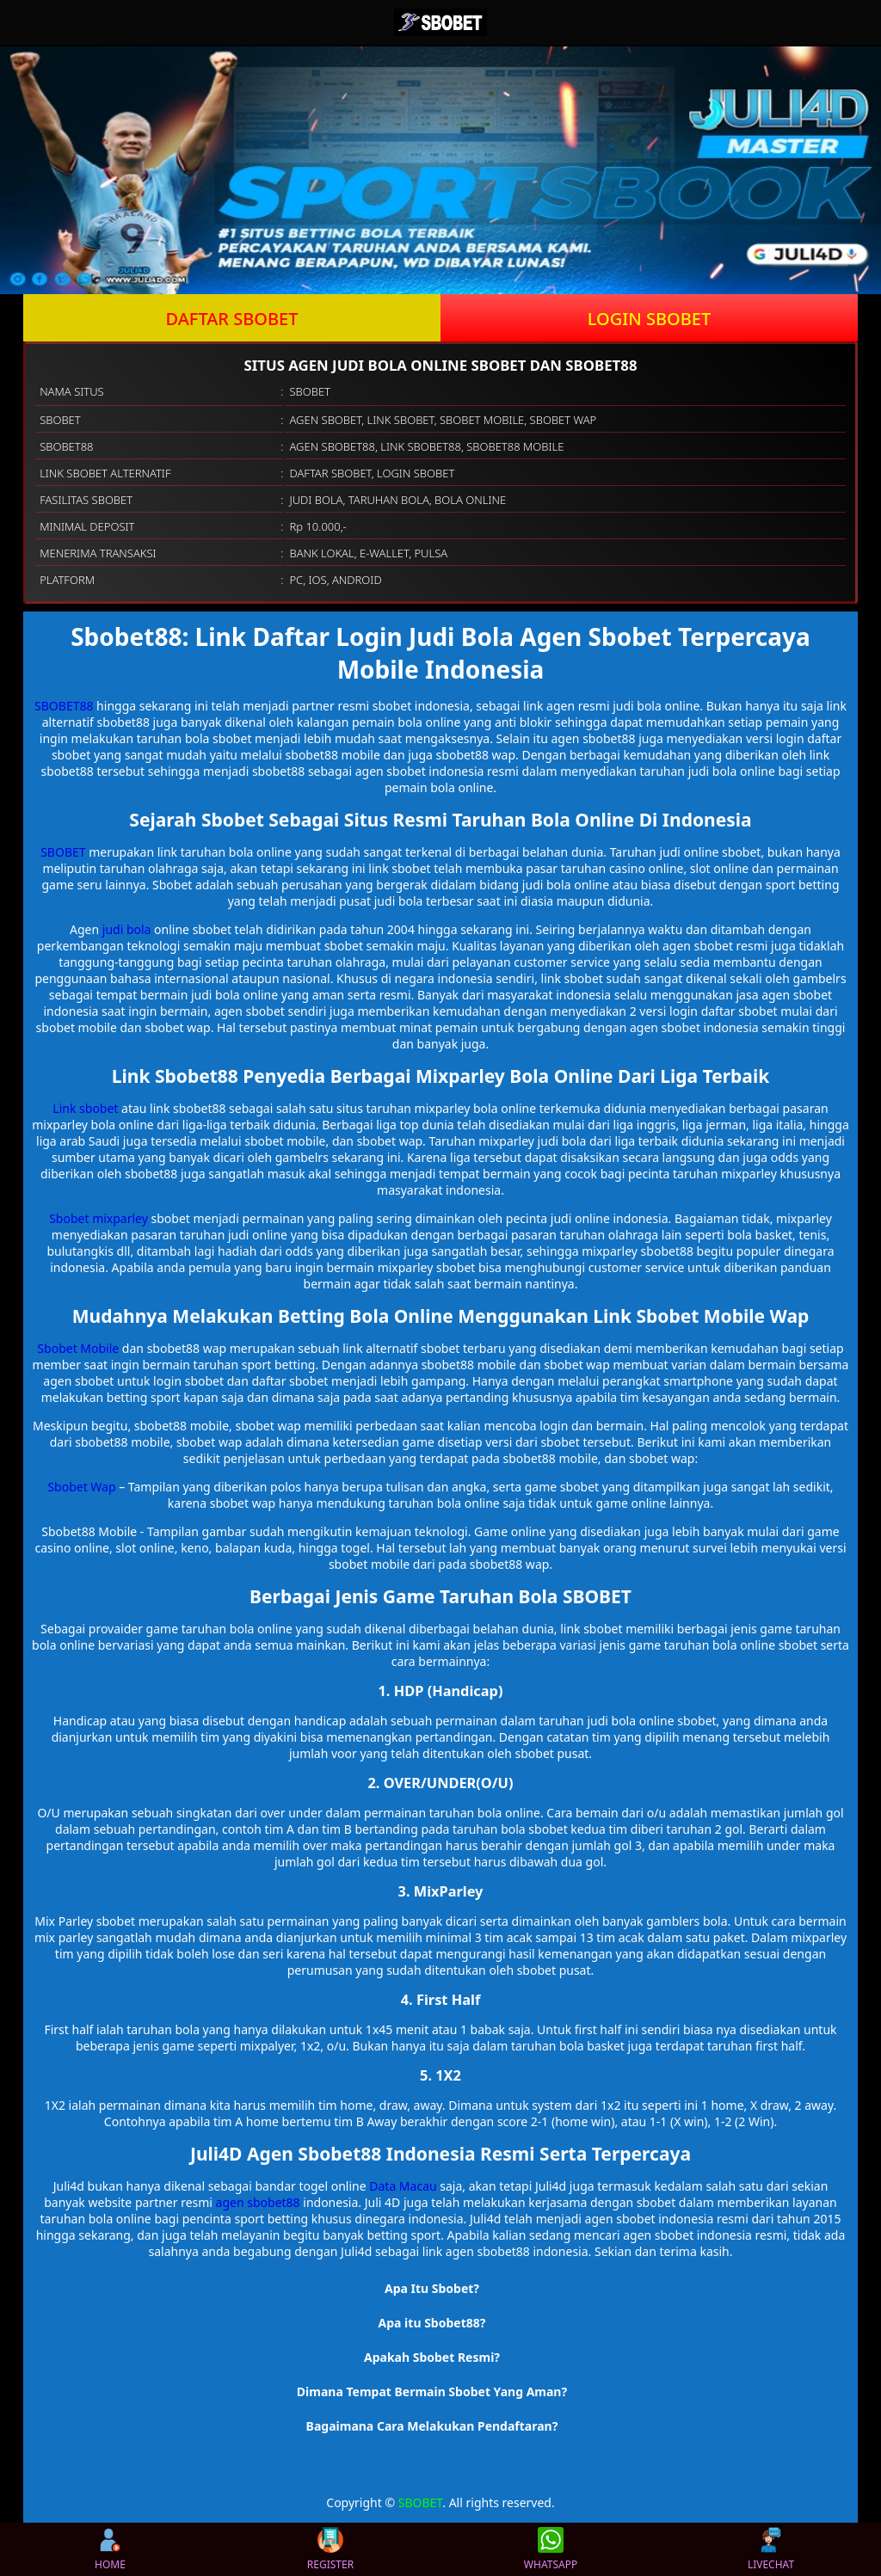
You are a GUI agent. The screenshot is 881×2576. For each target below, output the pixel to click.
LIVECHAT (771, 2549)
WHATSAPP (550, 2549)
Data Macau (402, 2186)
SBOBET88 (63, 706)
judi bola (126, 929)
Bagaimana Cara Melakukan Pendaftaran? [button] (432, 2426)
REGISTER (330, 2549)
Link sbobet (85, 1108)
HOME (110, 2549)
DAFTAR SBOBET (232, 318)
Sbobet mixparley (98, 1218)
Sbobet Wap (81, 1487)
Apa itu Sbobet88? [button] (432, 2323)
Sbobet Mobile (78, 1348)
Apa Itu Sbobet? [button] (432, 2288)
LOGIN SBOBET (650, 318)
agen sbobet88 (258, 2202)
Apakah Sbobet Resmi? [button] (432, 2357)
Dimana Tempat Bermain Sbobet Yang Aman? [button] (432, 2391)
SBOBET (62, 852)
